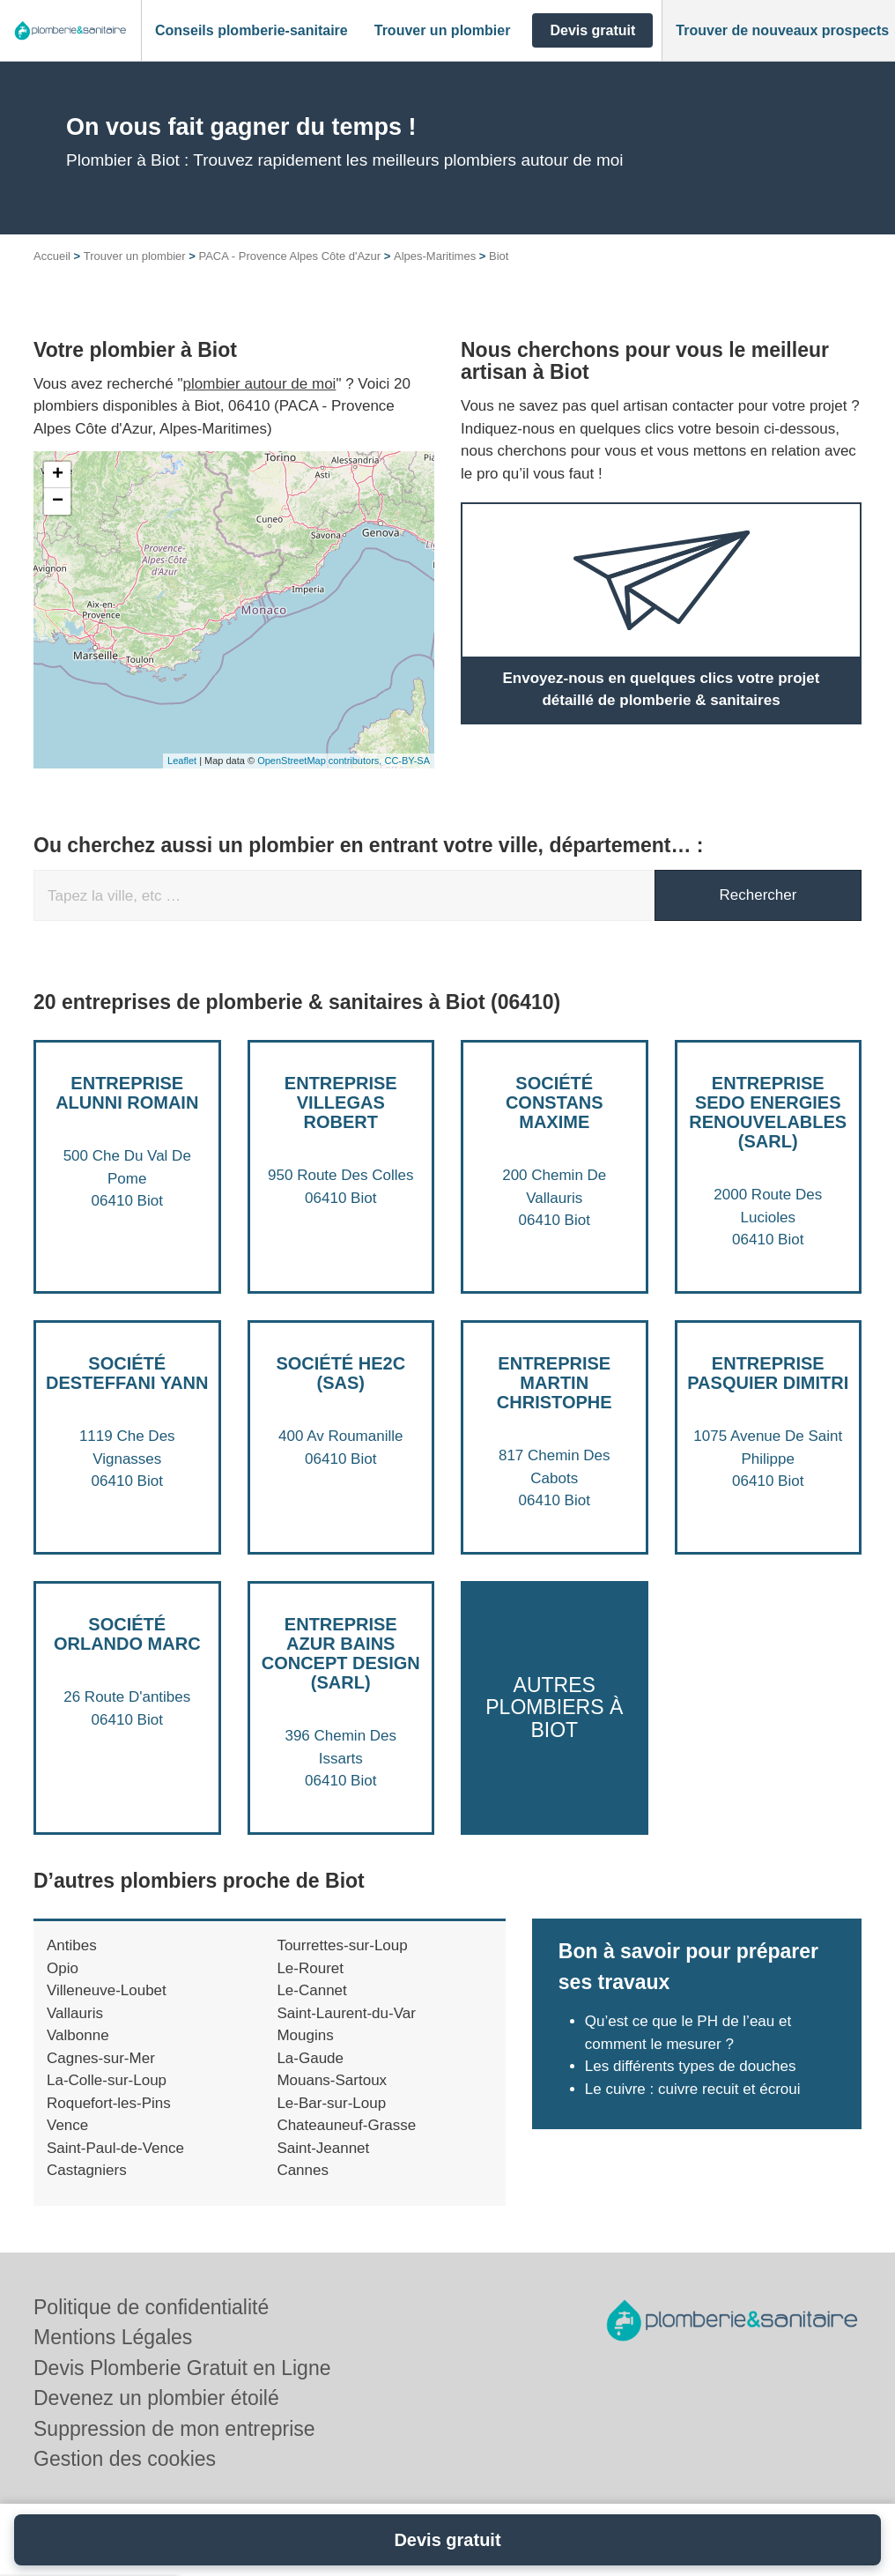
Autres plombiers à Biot (554, 1707)
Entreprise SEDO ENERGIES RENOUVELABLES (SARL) (768, 1112)
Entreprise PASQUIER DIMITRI (767, 1373)
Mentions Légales (112, 2337)
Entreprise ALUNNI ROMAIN (126, 1092)
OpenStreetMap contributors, (320, 760)
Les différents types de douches (690, 2066)
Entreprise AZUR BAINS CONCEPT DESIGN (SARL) (341, 1653)
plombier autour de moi (260, 383)
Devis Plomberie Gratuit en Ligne (182, 2368)
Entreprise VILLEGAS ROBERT (341, 1102)
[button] (251, 31)
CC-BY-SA (407, 760)
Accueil (51, 256)
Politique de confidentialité (151, 2307)
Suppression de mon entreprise (174, 2428)
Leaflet (181, 760)
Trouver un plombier (135, 256)
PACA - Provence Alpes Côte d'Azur (289, 256)
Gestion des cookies (124, 2458)
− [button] (57, 501)
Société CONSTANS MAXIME (554, 1102)
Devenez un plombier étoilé (156, 2398)
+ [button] (57, 475)
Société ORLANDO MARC (127, 1634)
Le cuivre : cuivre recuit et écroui (694, 2089)
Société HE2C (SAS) (340, 1373)
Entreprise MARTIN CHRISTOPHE (554, 1383)
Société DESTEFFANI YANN (127, 1373)
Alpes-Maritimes (435, 256)
